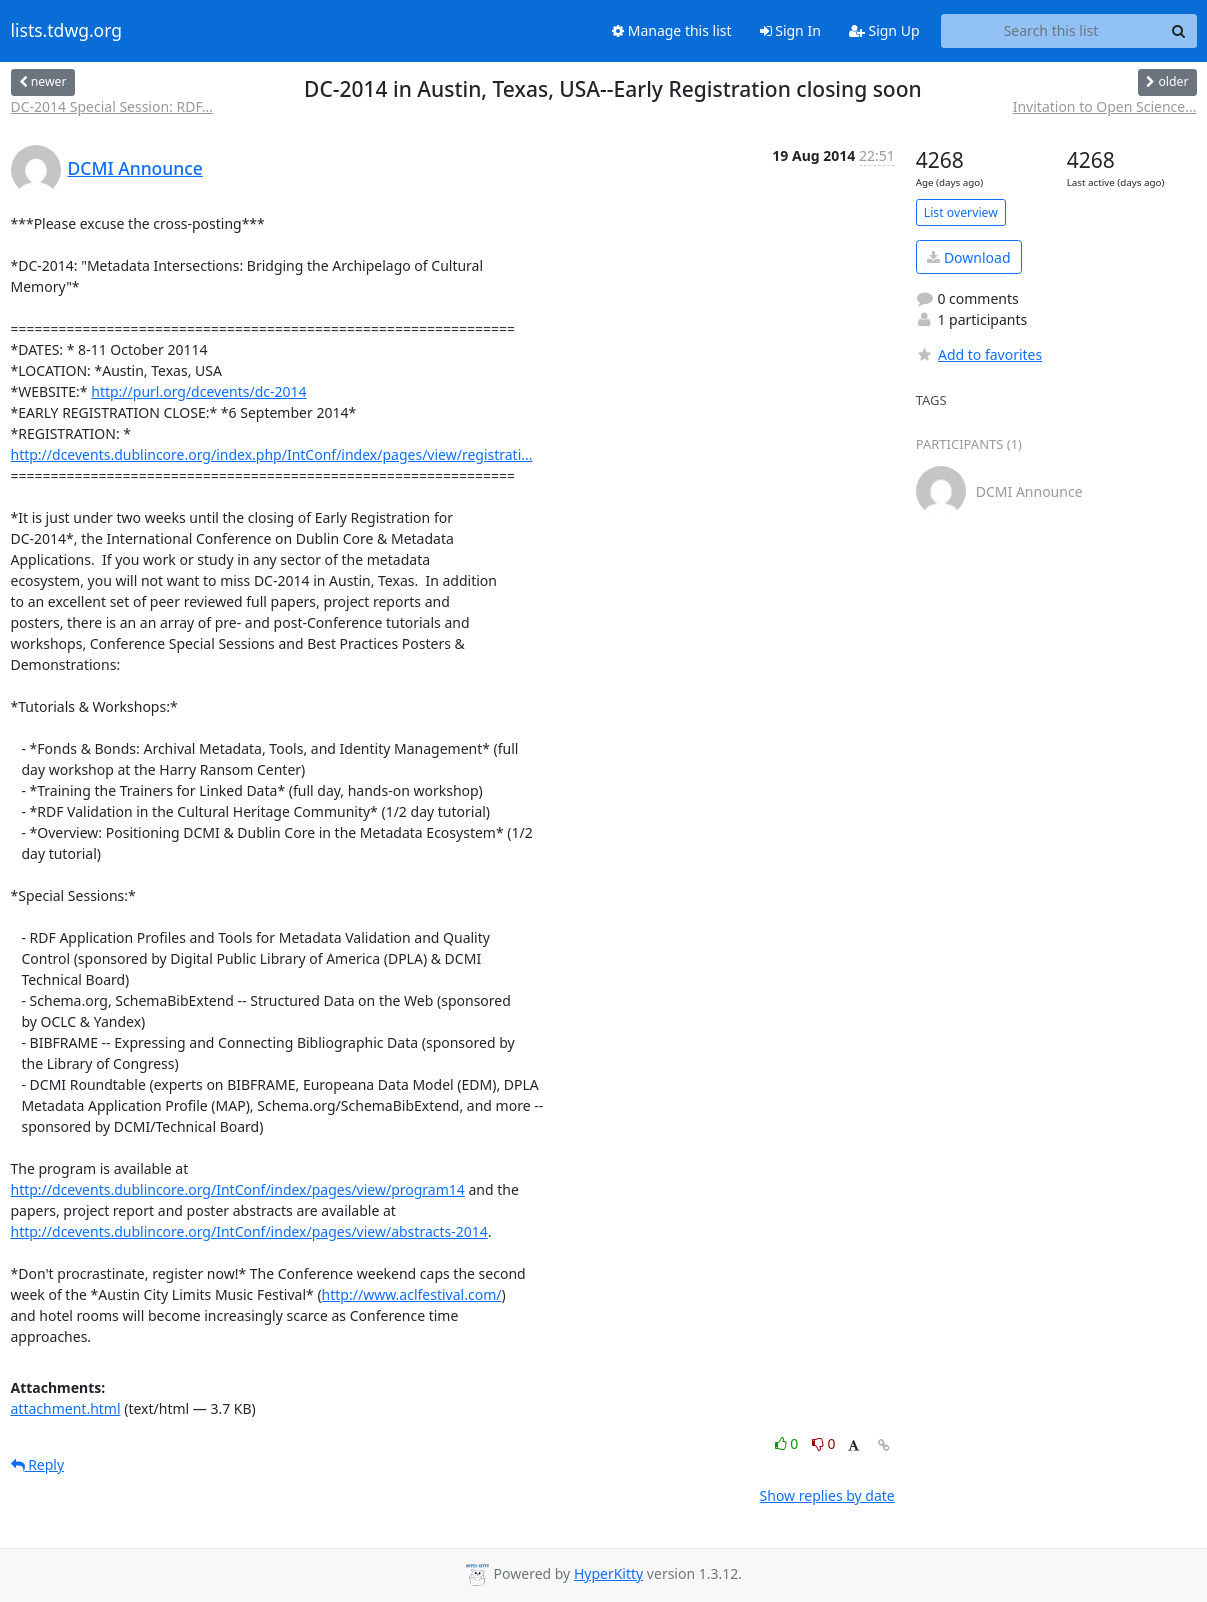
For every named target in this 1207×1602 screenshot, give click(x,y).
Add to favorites (979, 354)
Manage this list (672, 30)
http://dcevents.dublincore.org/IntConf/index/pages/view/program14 (238, 1189)
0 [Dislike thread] (824, 1443)
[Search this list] (1051, 31)
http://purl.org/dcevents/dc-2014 (198, 391)
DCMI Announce (135, 168)
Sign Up (884, 30)
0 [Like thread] (788, 1443)
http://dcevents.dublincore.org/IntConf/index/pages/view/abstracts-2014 (249, 1231)
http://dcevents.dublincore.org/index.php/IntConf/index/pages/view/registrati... (272, 454)
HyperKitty (608, 1573)
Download (968, 257)
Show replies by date (827, 1495)
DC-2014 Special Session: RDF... (112, 106)
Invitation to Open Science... (1105, 106)
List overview (961, 212)
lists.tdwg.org (67, 31)
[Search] (1179, 31)
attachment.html (66, 1408)
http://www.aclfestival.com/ (412, 1294)
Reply (38, 1464)
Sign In (790, 30)
